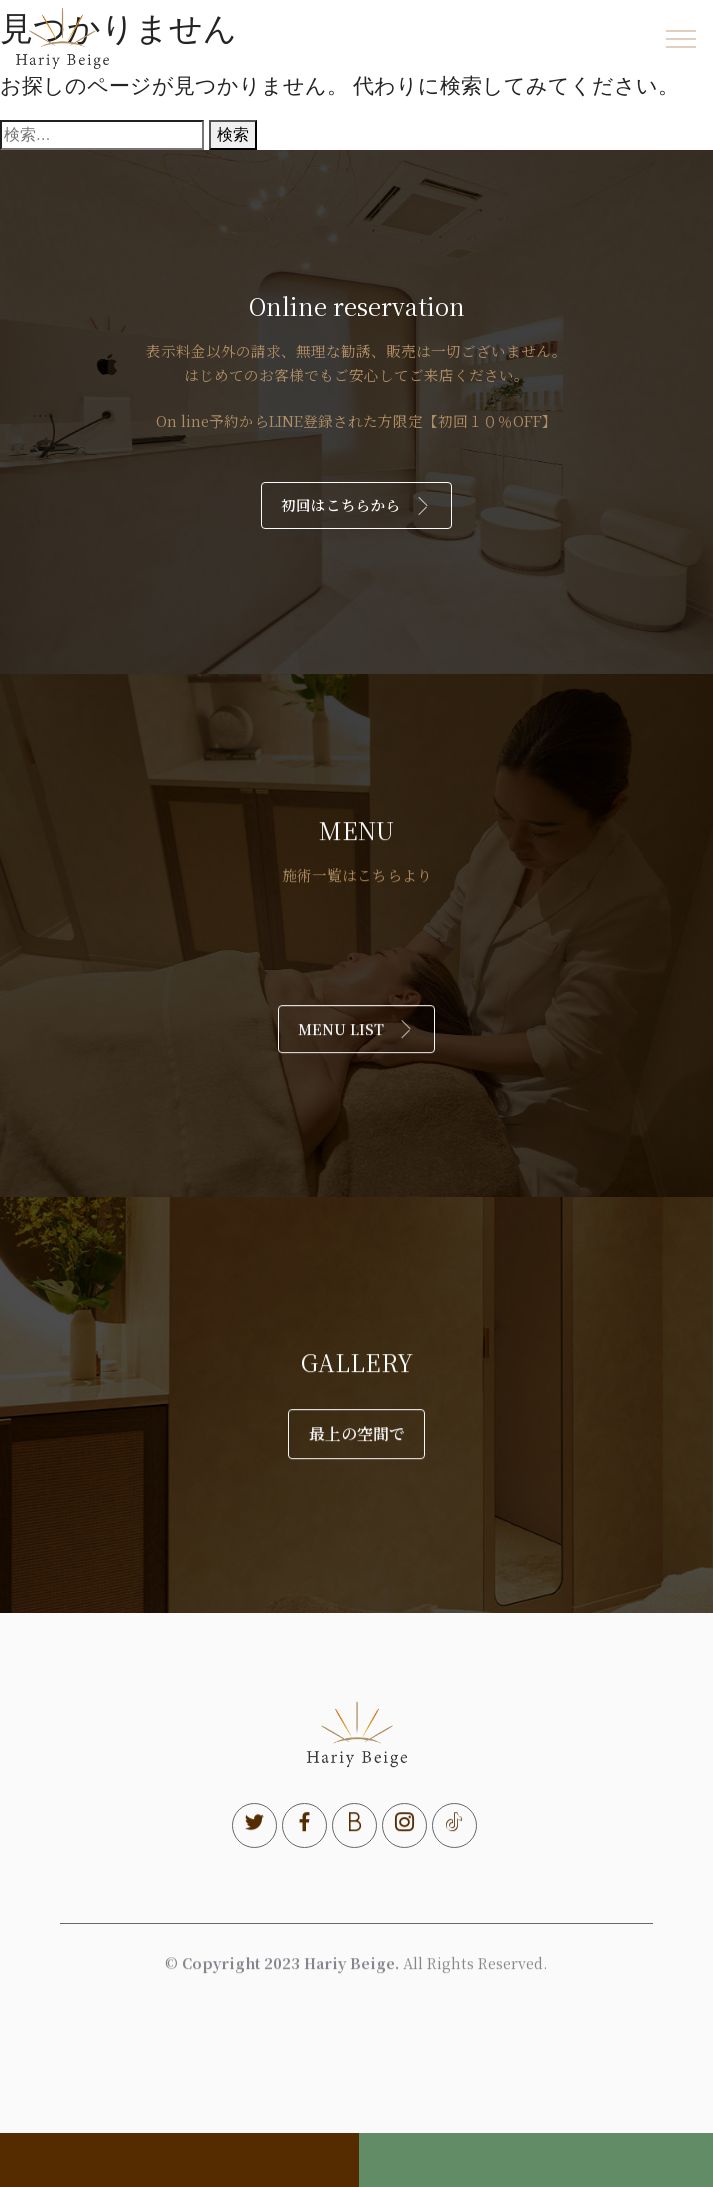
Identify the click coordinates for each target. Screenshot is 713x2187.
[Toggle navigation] (681, 39)
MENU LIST (356, 1064)
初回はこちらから (356, 504)
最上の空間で (357, 1469)
